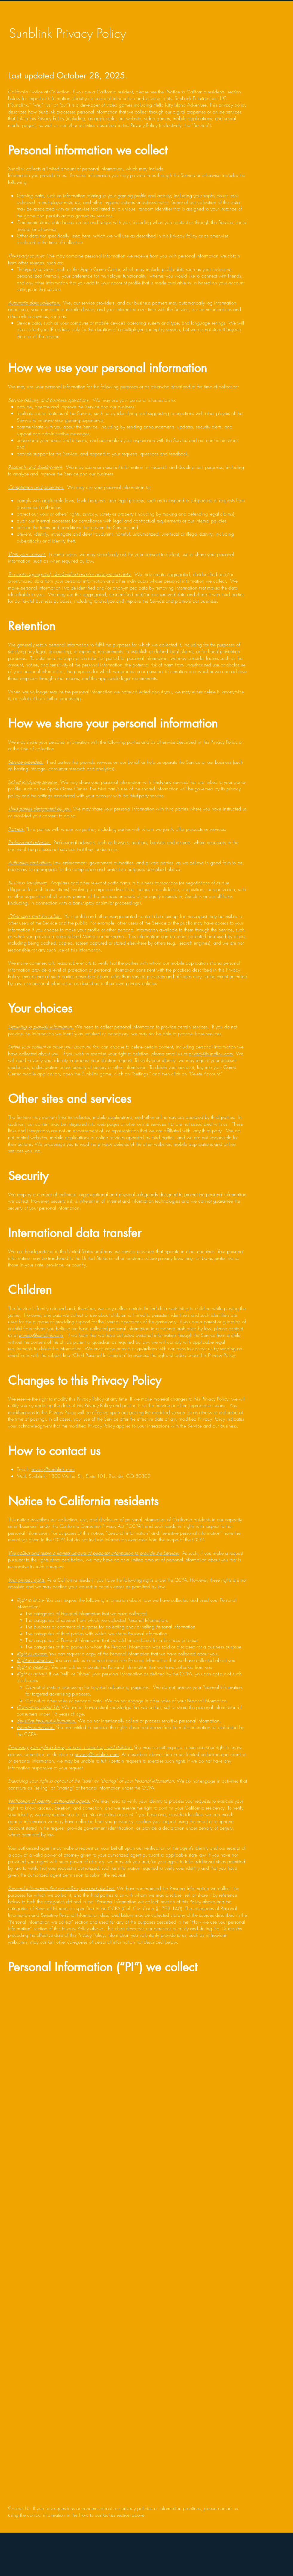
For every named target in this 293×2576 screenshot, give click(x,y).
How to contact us (97, 2515)
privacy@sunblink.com (211, 1053)
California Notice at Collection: (40, 91)
